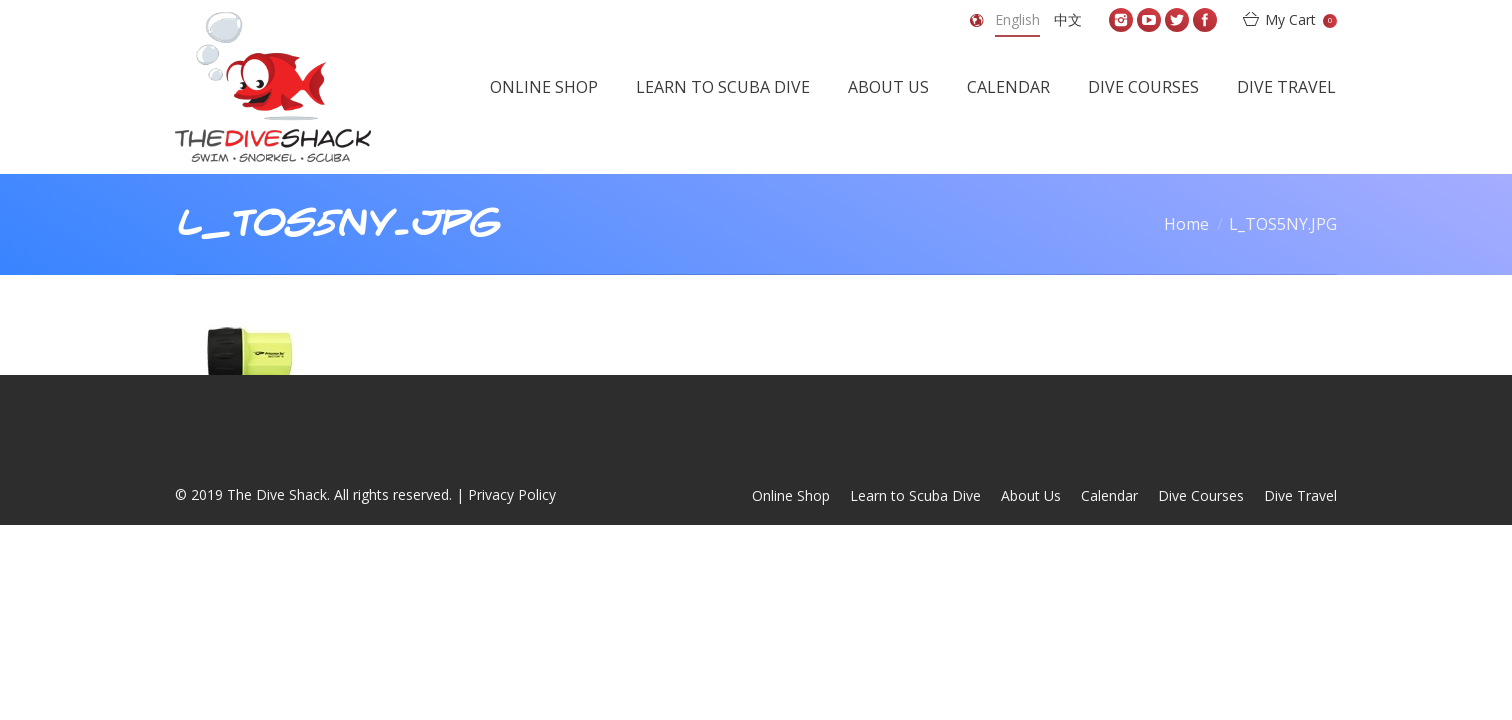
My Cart (1301, 19)
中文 (1068, 19)
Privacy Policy (512, 494)
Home (1186, 224)
